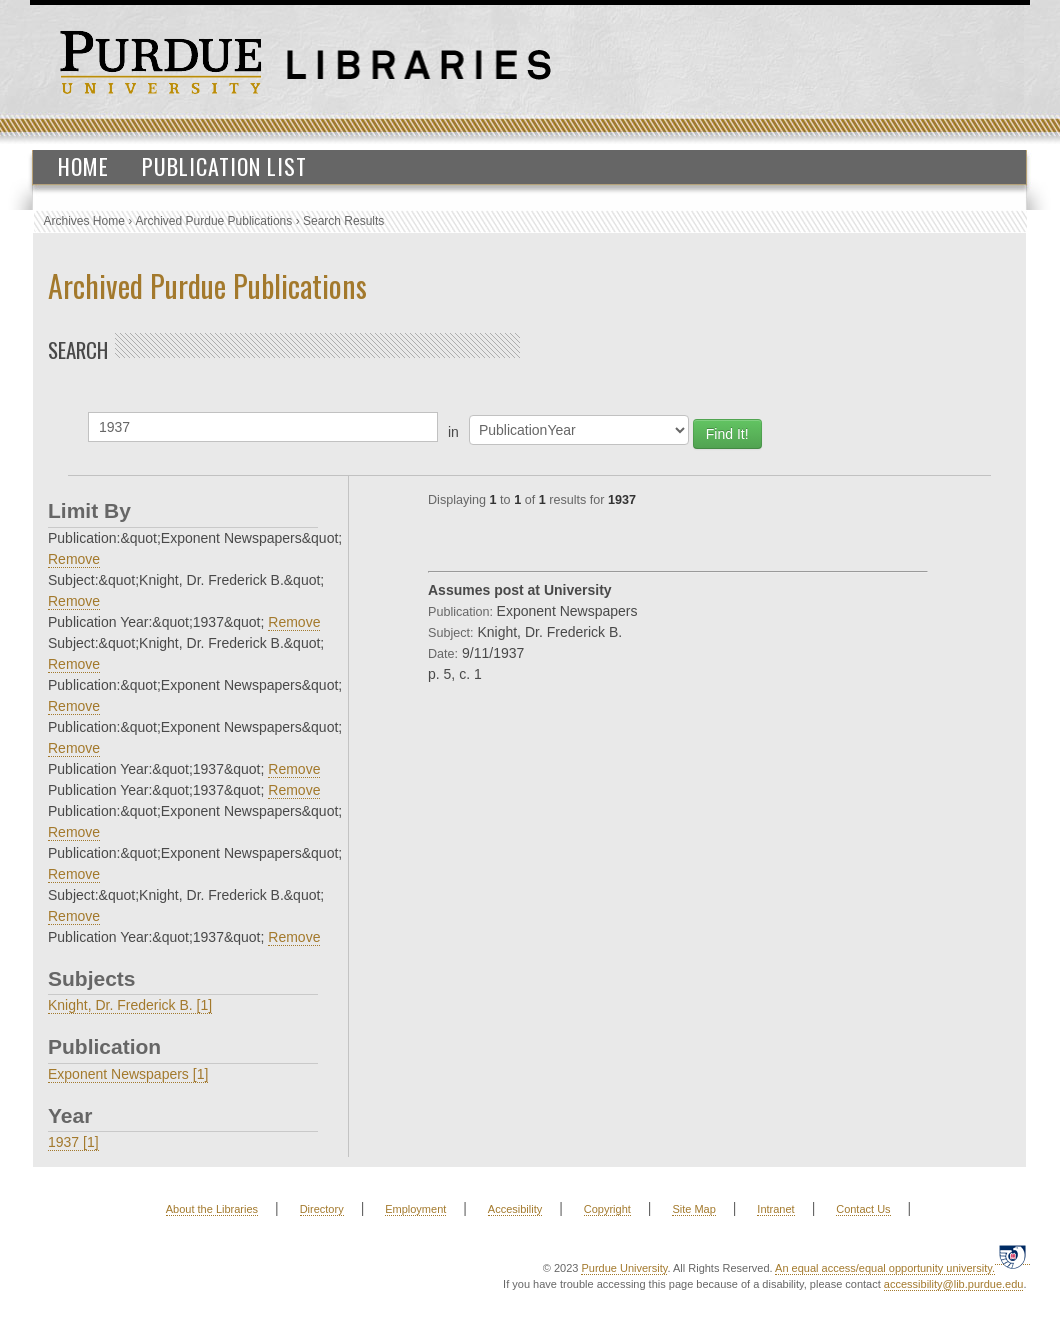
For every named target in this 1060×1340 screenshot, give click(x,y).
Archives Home (84, 221)
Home (83, 166)
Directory (322, 1209)
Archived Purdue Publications (214, 221)
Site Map (693, 1209)
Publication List (224, 166)
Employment (415, 1209)
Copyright (607, 1209)
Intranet (775, 1209)
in (453, 432)
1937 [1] (73, 1142)
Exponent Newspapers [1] (128, 1074)
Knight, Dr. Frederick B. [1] (130, 1005)
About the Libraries (212, 1209)
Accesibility (515, 1209)
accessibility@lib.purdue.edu (954, 1284)
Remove (74, 559)
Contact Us (863, 1209)
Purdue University (624, 1268)
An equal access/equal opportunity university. (885, 1268)
